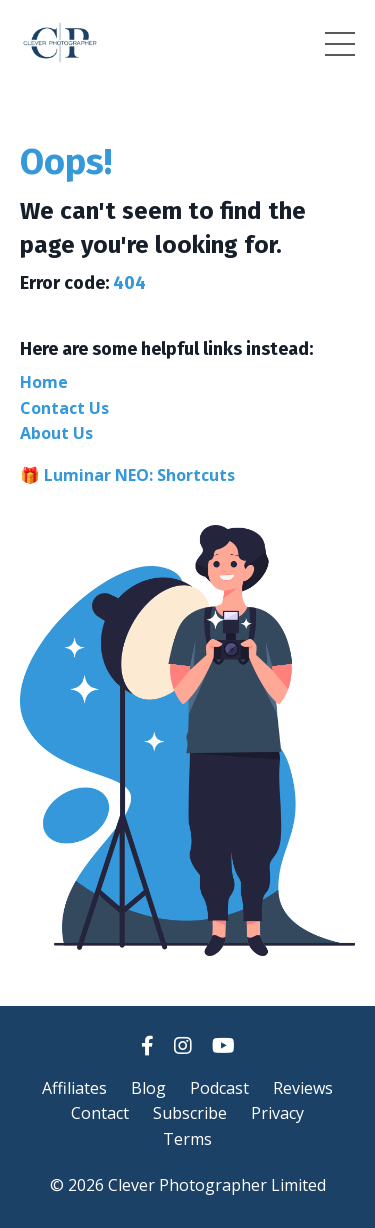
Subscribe (190, 1113)
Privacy (277, 1113)
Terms (187, 1139)
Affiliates (74, 1088)
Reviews (303, 1088)
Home (44, 382)
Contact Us (64, 408)
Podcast (219, 1088)
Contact (100, 1113)
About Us (56, 433)
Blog (148, 1088)
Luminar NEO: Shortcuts (139, 475)
